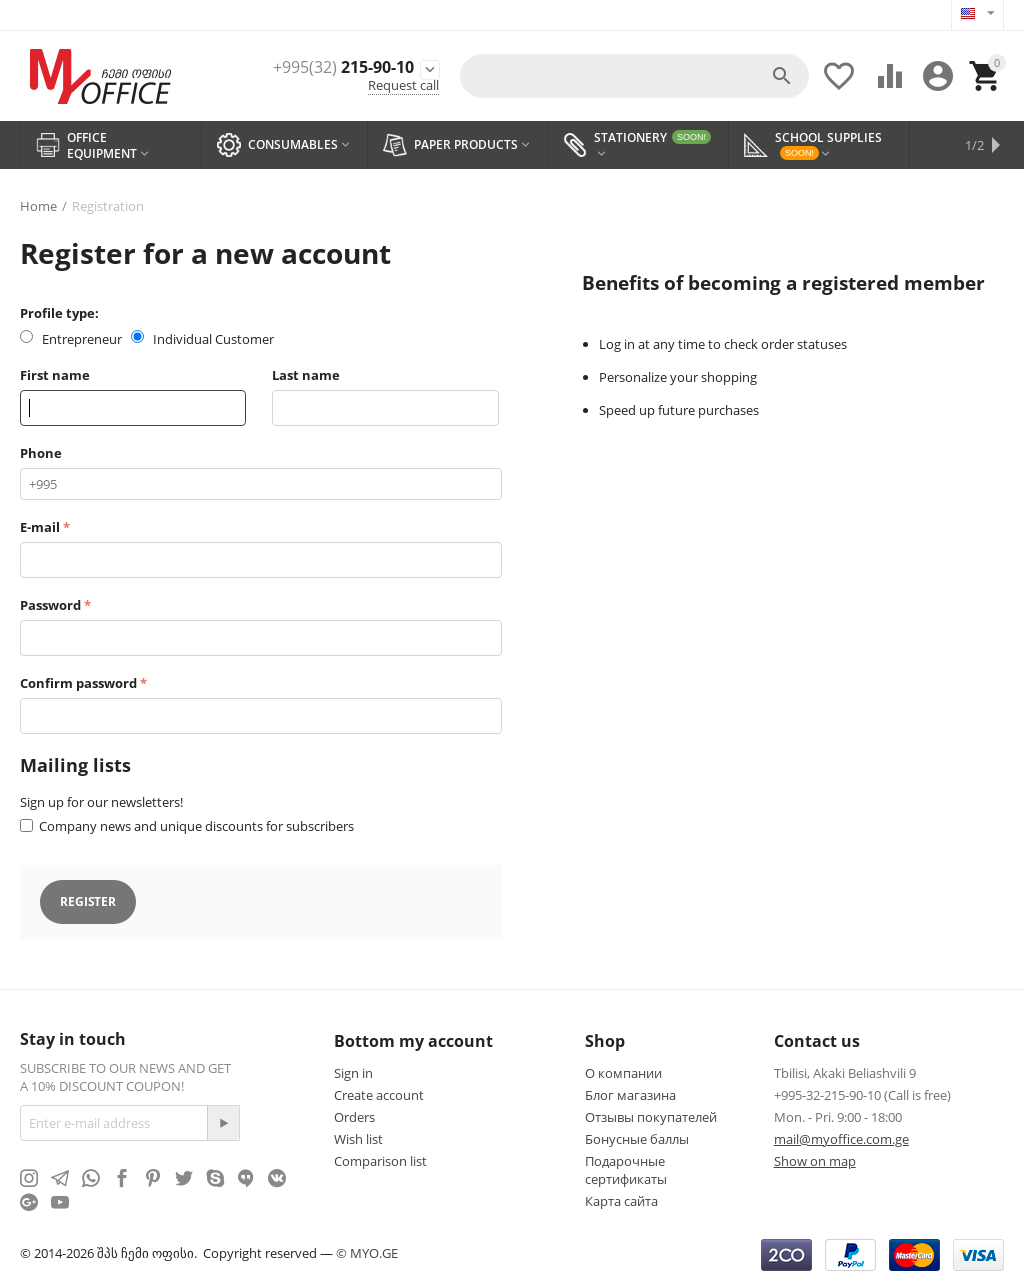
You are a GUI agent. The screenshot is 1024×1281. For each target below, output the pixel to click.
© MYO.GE (367, 1253)
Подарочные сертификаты (626, 1170)
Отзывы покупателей (651, 1117)
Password (50, 605)
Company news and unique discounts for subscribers (196, 826)
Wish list (358, 1139)
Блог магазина (630, 1095)
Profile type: (59, 313)
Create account (379, 1095)
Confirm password (78, 683)
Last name (306, 375)
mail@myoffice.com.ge (841, 1139)
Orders (354, 1117)
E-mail (40, 527)
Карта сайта (621, 1201)
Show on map (815, 1161)
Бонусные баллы (637, 1139)
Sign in (353, 1073)
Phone (41, 453)
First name (55, 375)
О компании (623, 1073)
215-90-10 (343, 67)
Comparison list (380, 1161)
